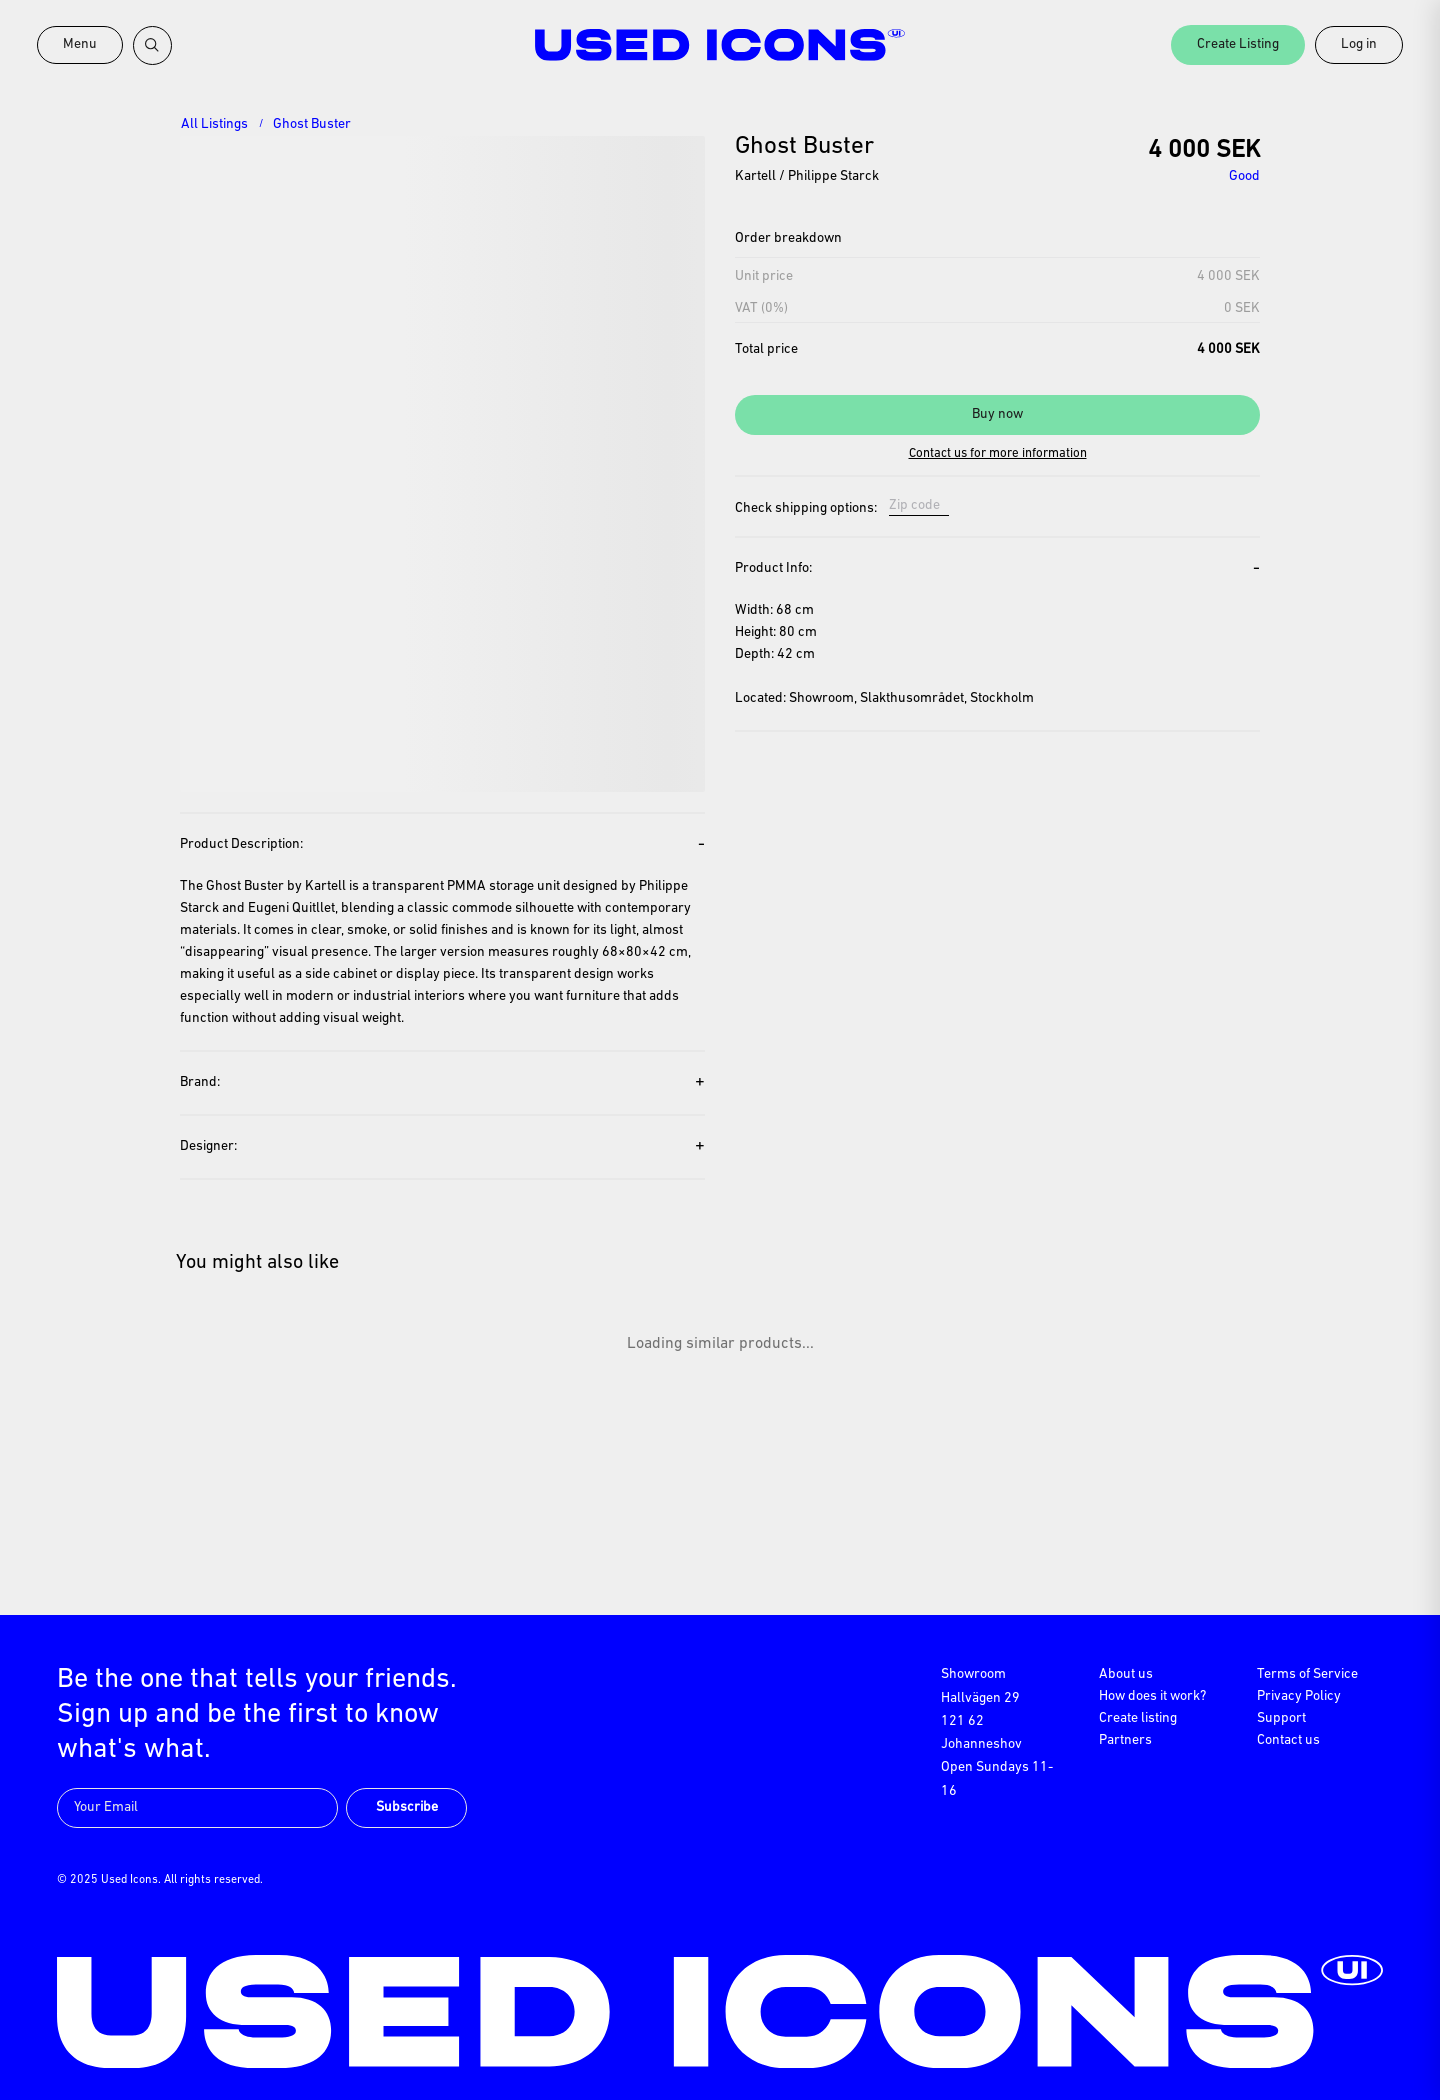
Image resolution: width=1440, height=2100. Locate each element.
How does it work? (1152, 1696)
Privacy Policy (1299, 1696)
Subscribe (407, 1807)
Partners (1125, 1740)
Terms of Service (1307, 1674)
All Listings (214, 124)
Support (1281, 1718)
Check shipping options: (806, 509)
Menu (80, 44)
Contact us (1288, 1740)
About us (1126, 1674)
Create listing (1138, 1718)
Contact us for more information (998, 453)
